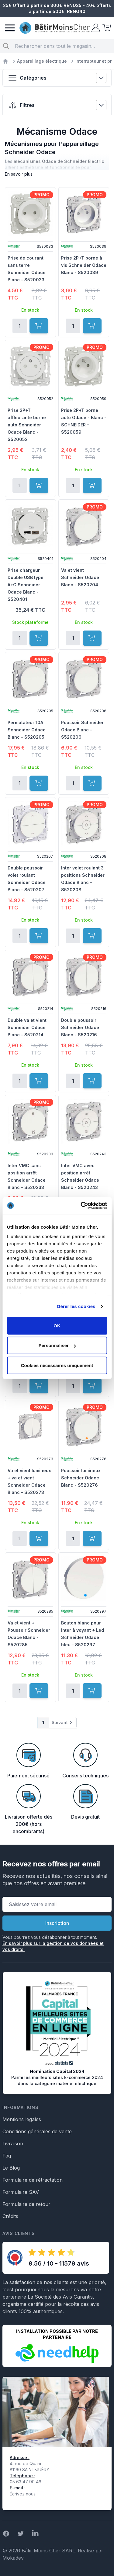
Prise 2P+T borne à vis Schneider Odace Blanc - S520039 (83, 265)
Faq (6, 2156)
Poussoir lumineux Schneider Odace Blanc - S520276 (81, 1478)
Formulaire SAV (20, 2192)
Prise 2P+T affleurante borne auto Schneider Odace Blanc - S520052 (27, 425)
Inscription (57, 1923)
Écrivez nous (23, 2493)
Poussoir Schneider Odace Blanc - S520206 (82, 730)
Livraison (12, 2144)
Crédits (10, 2216)
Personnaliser (57, 1345)
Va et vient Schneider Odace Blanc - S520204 (80, 577)
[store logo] (54, 28)
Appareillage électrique (42, 61)
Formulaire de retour (26, 2204)
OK (57, 1325)
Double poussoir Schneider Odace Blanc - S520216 (80, 1027)
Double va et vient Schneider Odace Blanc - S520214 (27, 1027)
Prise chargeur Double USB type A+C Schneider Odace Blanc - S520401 (25, 585)
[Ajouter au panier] (38, 325)
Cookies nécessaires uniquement (57, 1365)
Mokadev (13, 2558)
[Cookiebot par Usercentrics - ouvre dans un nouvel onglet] (81, 1206)
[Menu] (9, 28)
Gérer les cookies (76, 1306)
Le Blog (11, 2168)
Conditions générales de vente (37, 2131)
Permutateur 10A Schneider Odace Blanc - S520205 (27, 730)
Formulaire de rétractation (32, 2180)
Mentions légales (21, 2119)
